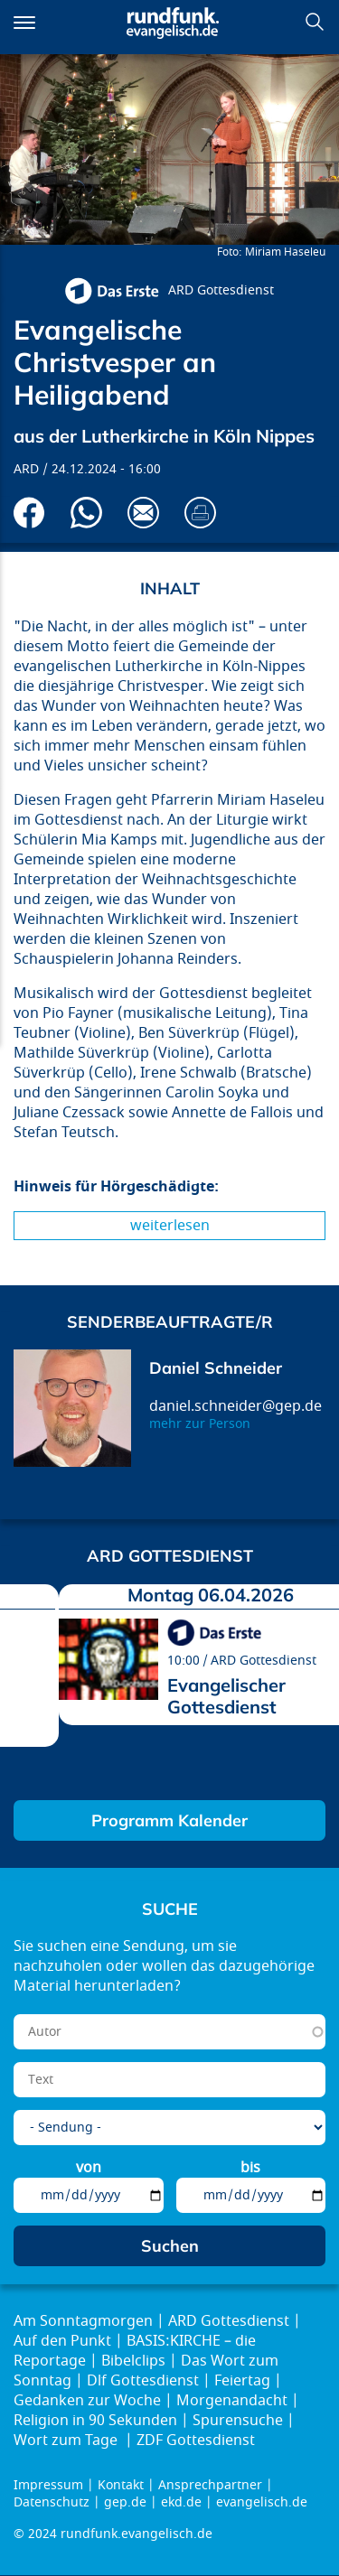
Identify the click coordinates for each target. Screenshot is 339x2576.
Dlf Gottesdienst (143, 2381)
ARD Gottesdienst (221, 290)
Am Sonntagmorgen (83, 2321)
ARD (26, 469)
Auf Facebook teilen (29, 512)
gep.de (125, 2502)
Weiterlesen (170, 1226)
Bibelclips (133, 2361)
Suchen (314, 22)
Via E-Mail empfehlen (143, 512)
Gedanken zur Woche (87, 2401)
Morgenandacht (231, 2401)
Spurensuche (238, 2420)
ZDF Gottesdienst (196, 2440)
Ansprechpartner (210, 2485)
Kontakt (121, 2485)
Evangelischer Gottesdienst (226, 1696)
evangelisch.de (261, 2502)
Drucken (200, 512)
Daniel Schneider (215, 1368)
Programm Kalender (169, 1820)
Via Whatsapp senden (86, 512)
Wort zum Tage (67, 2440)
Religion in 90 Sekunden (95, 2420)
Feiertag (242, 2381)
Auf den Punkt (62, 2341)
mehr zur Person (199, 1423)
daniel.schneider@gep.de (235, 1406)
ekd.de (181, 2502)
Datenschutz (51, 2502)
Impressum (48, 2485)
